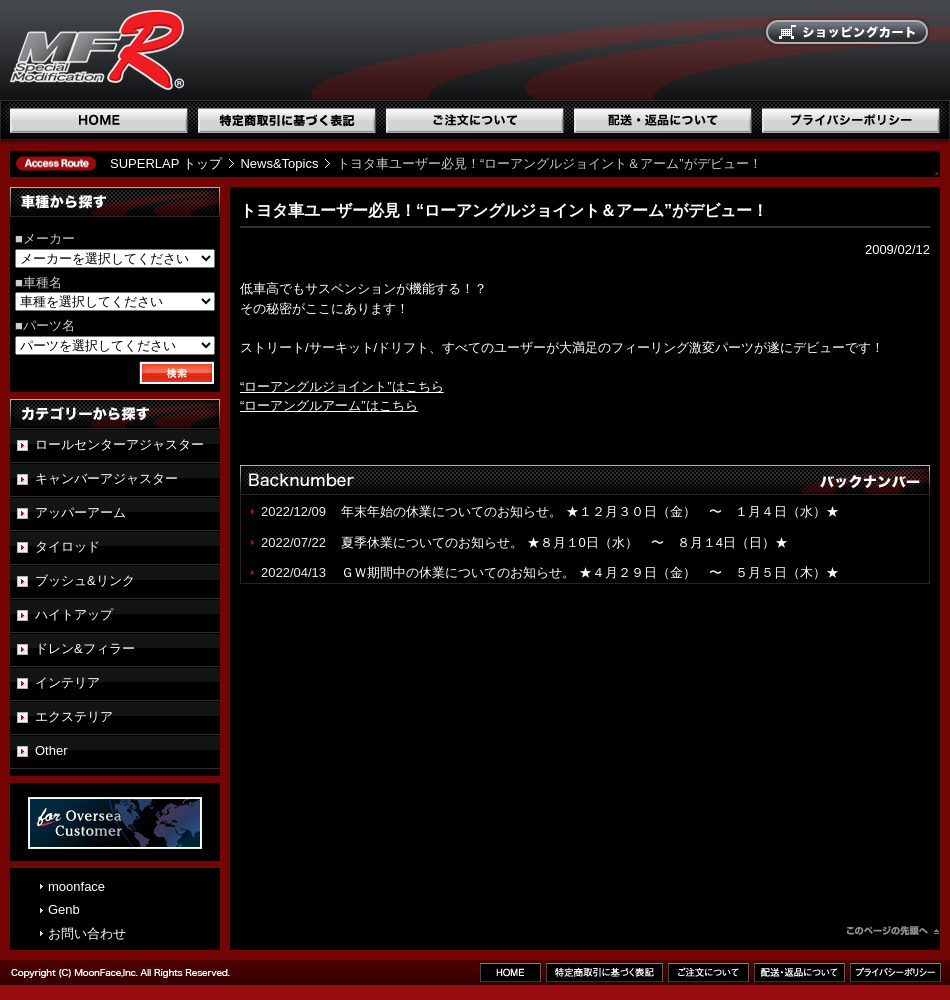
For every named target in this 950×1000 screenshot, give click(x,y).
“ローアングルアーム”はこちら (329, 405)
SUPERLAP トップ (166, 163)
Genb (64, 909)
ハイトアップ (74, 614)
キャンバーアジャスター (106, 478)
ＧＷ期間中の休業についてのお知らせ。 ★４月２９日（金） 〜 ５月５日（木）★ (590, 572)
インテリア (67, 682)
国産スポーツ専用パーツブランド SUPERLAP (225, 50)
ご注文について (475, 120)
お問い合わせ (87, 933)
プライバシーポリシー (851, 120)
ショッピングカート (848, 33)
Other (51, 750)
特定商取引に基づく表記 (287, 120)
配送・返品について (663, 120)
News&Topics (279, 163)
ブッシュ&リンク (85, 580)
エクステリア (74, 716)
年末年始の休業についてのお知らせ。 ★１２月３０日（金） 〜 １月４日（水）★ (596, 511)
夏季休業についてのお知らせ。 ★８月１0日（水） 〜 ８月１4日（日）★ (564, 542)
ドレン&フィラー (85, 648)
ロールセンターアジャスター (119, 444)
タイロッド (67, 546)
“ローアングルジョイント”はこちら (342, 386)
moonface (76, 886)
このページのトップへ (893, 933)
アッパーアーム (80, 512)
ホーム (99, 120)
